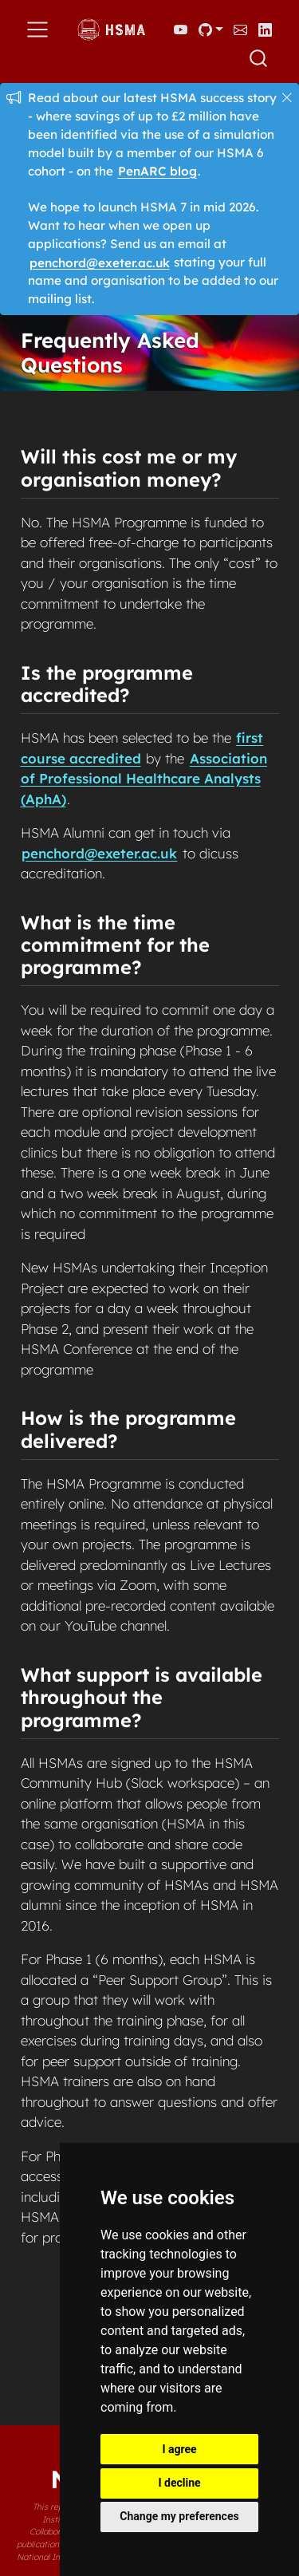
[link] (210, 29)
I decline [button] (179, 2482)
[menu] (37, 29)
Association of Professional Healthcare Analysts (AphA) (144, 778)
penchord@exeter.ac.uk (100, 262)
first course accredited (142, 748)
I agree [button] (179, 2449)
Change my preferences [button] (179, 2516)
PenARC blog (157, 171)
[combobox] (259, 58)
